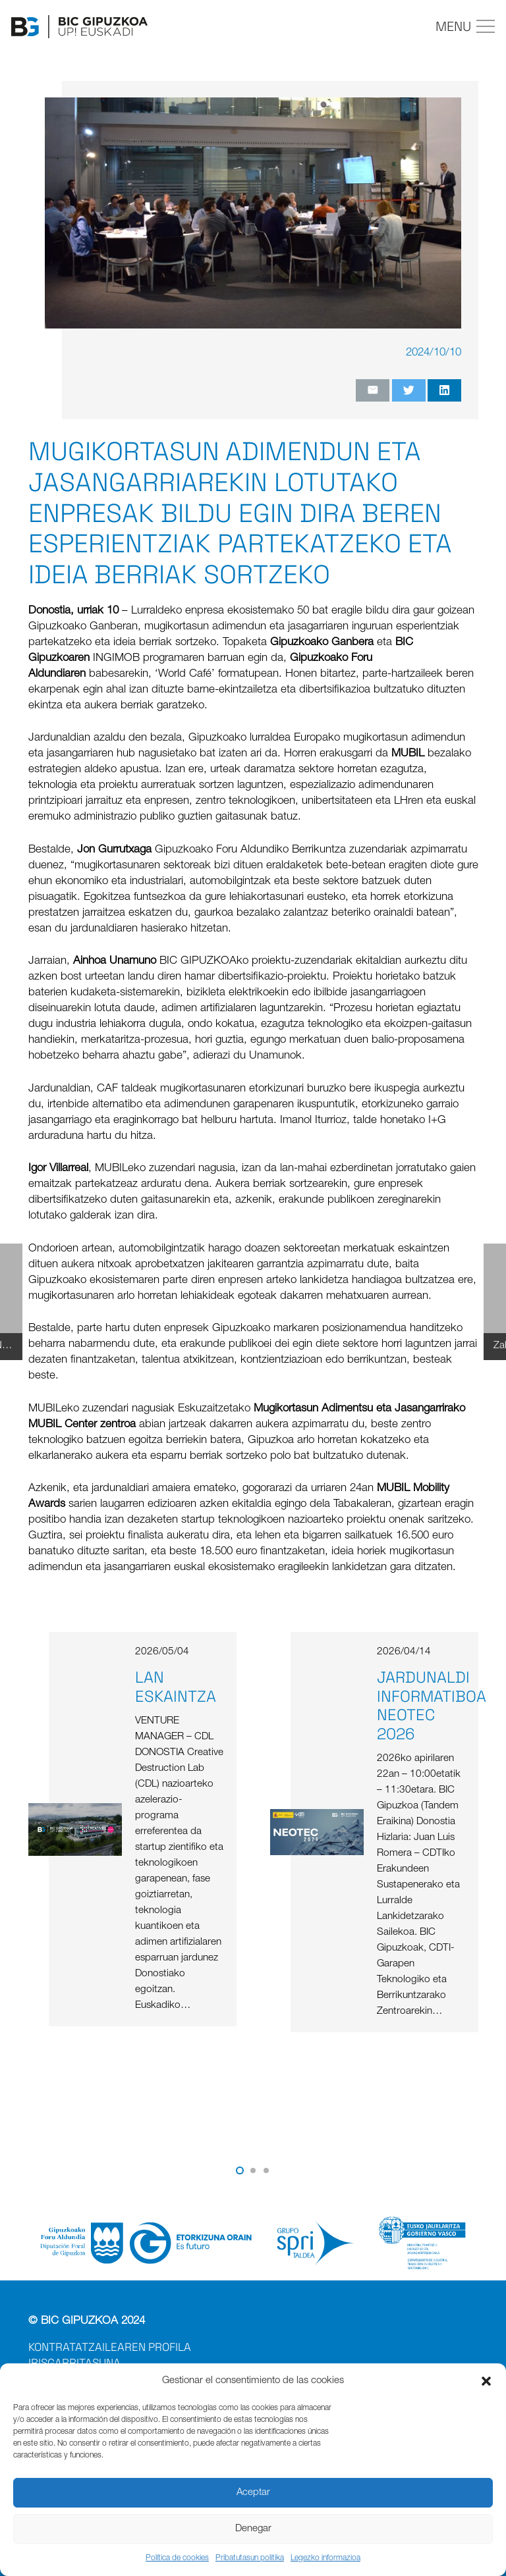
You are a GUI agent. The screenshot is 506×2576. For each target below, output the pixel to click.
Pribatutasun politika (249, 2558)
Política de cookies (177, 2558)
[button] (486, 2381)
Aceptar (253, 2493)
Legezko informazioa (325, 2558)
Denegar (253, 2529)
